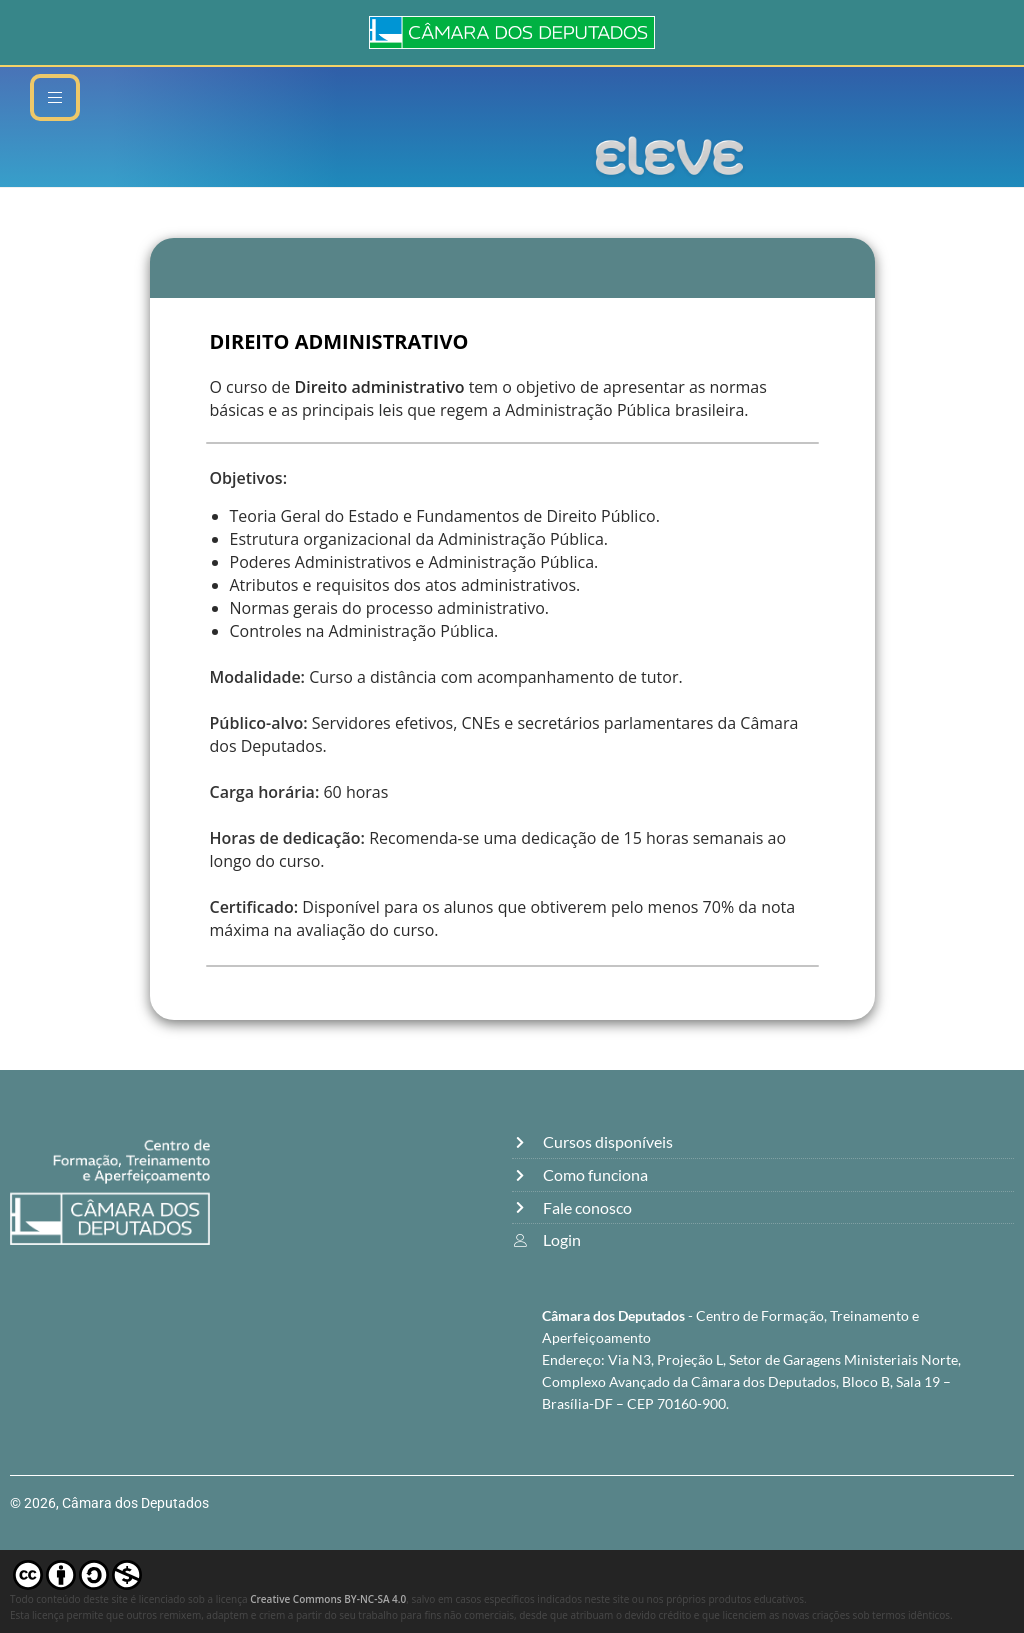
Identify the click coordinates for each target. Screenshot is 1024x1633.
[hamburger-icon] (55, 97)
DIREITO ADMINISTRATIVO (339, 341)
